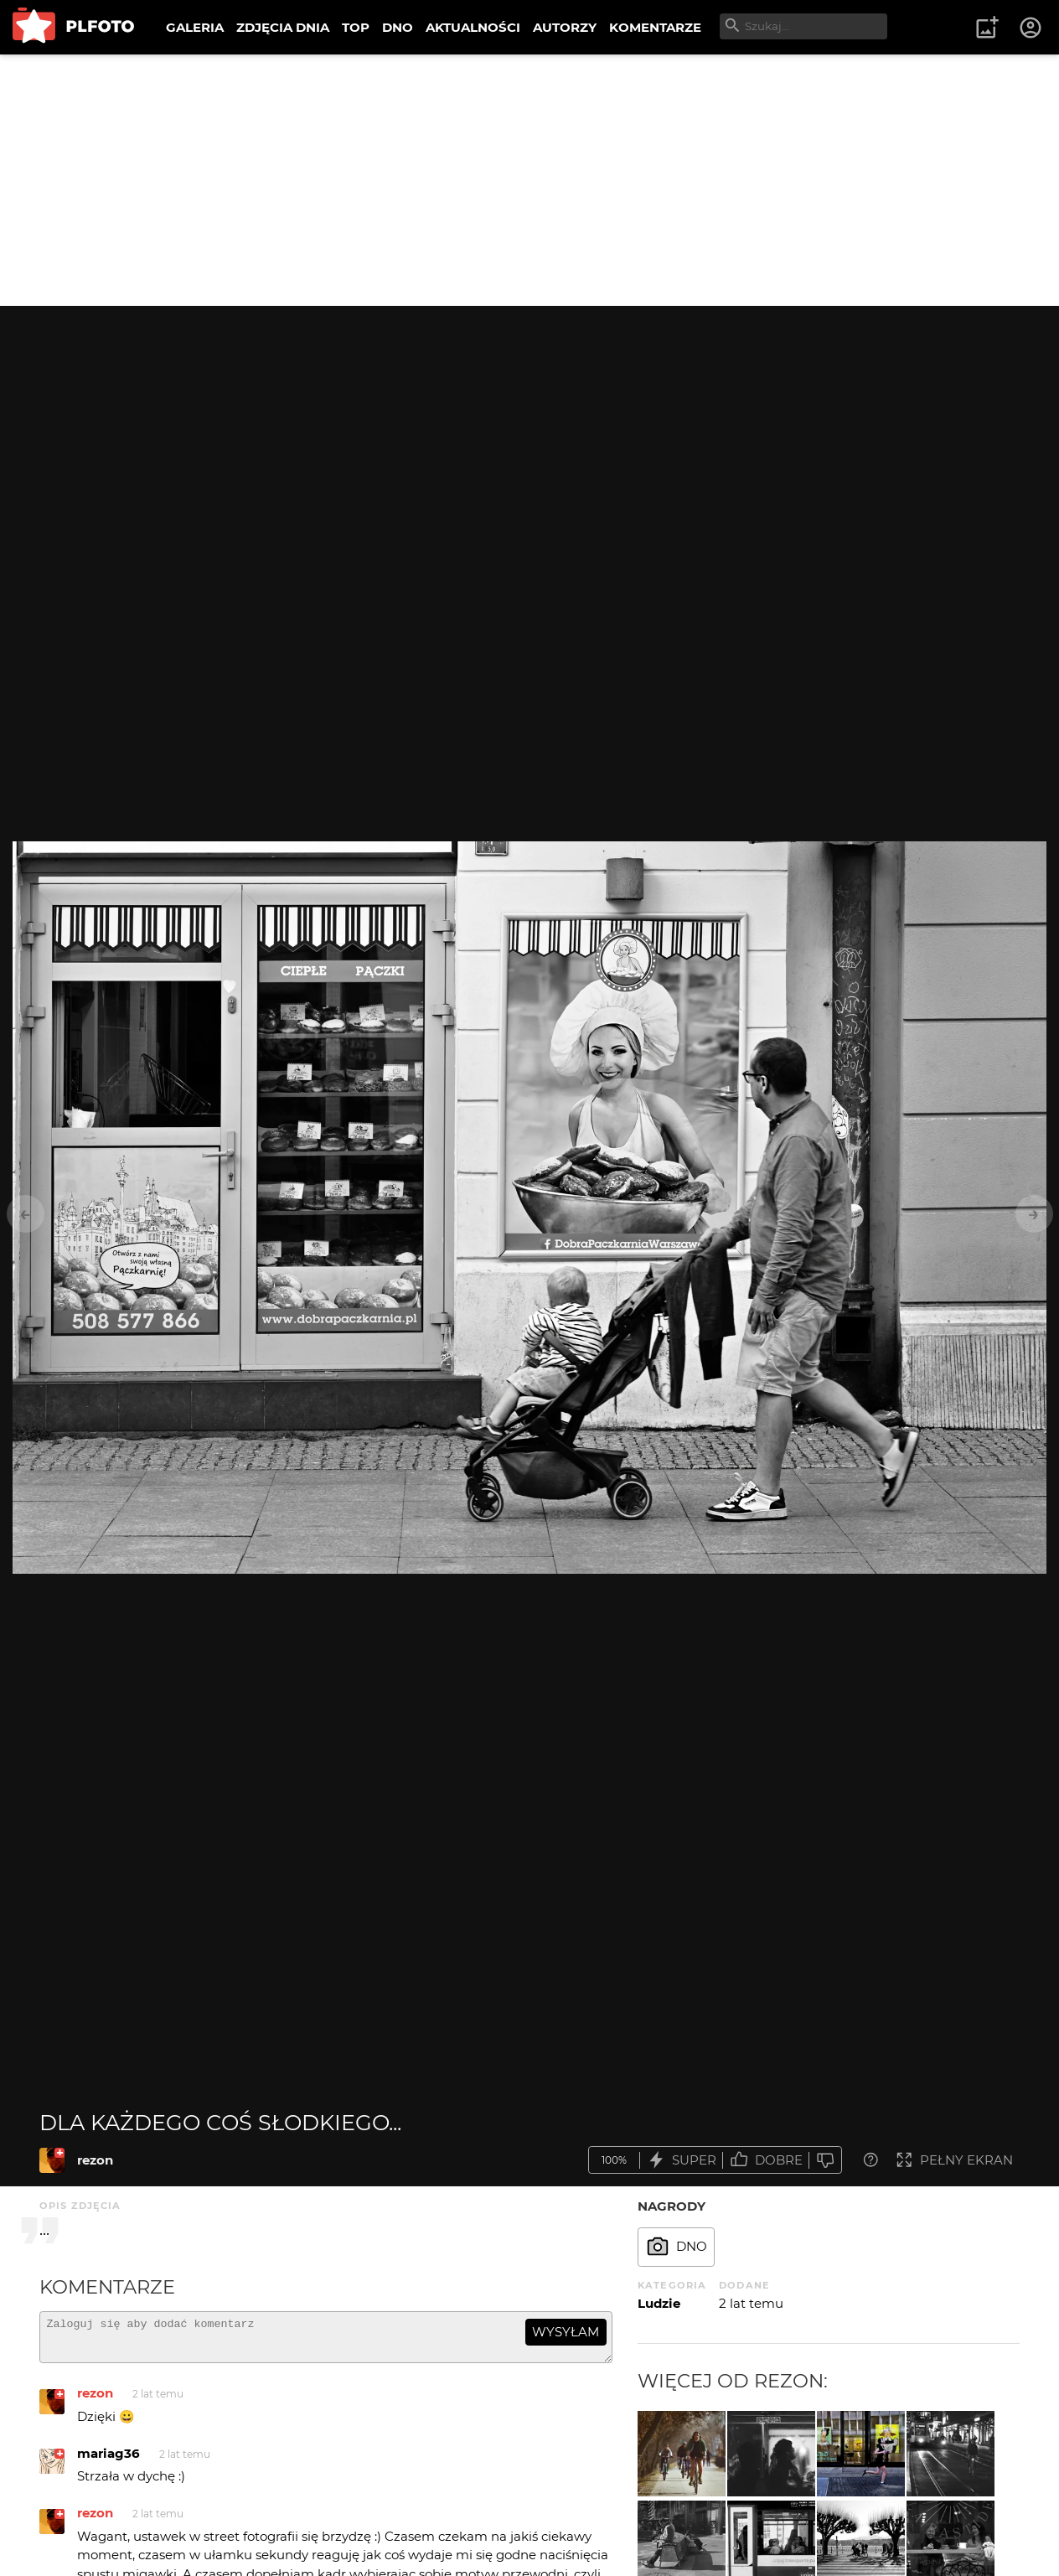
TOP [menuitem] (355, 27)
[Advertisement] (529, 180)
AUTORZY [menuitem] (565, 27)
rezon (95, 2160)
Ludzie (659, 2303)
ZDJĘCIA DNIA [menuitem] (282, 27)
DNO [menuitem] (397, 27)
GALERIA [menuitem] (195, 27)
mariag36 (108, 2461)
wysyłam (565, 2332)
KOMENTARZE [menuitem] (655, 27)
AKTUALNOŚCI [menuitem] (473, 27)
